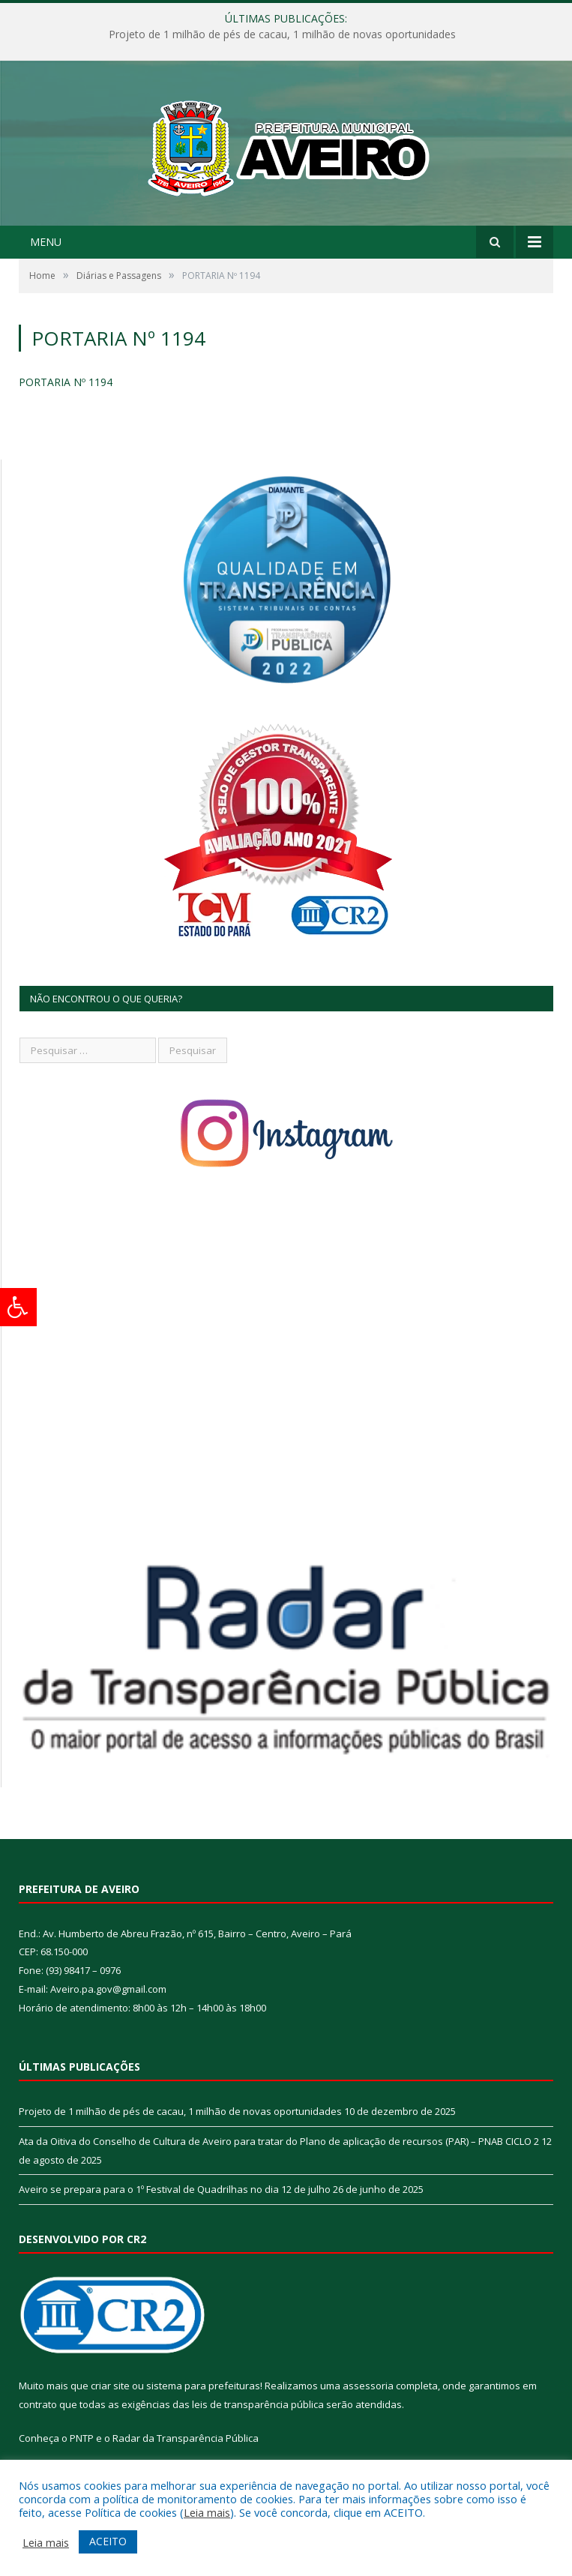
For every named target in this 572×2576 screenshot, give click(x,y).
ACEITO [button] (108, 2541)
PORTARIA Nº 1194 (65, 382)
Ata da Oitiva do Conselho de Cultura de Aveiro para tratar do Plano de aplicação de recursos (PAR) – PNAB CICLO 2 (279, 2141)
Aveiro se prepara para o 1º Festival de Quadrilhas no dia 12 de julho (175, 2189)
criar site (110, 2385)
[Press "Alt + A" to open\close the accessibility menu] (18, 1307)
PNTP (82, 2438)
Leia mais (207, 2512)
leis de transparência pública (258, 2404)
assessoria (368, 2385)
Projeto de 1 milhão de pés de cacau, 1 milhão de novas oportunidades (282, 34)
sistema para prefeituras (203, 2385)
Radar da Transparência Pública (185, 2438)
